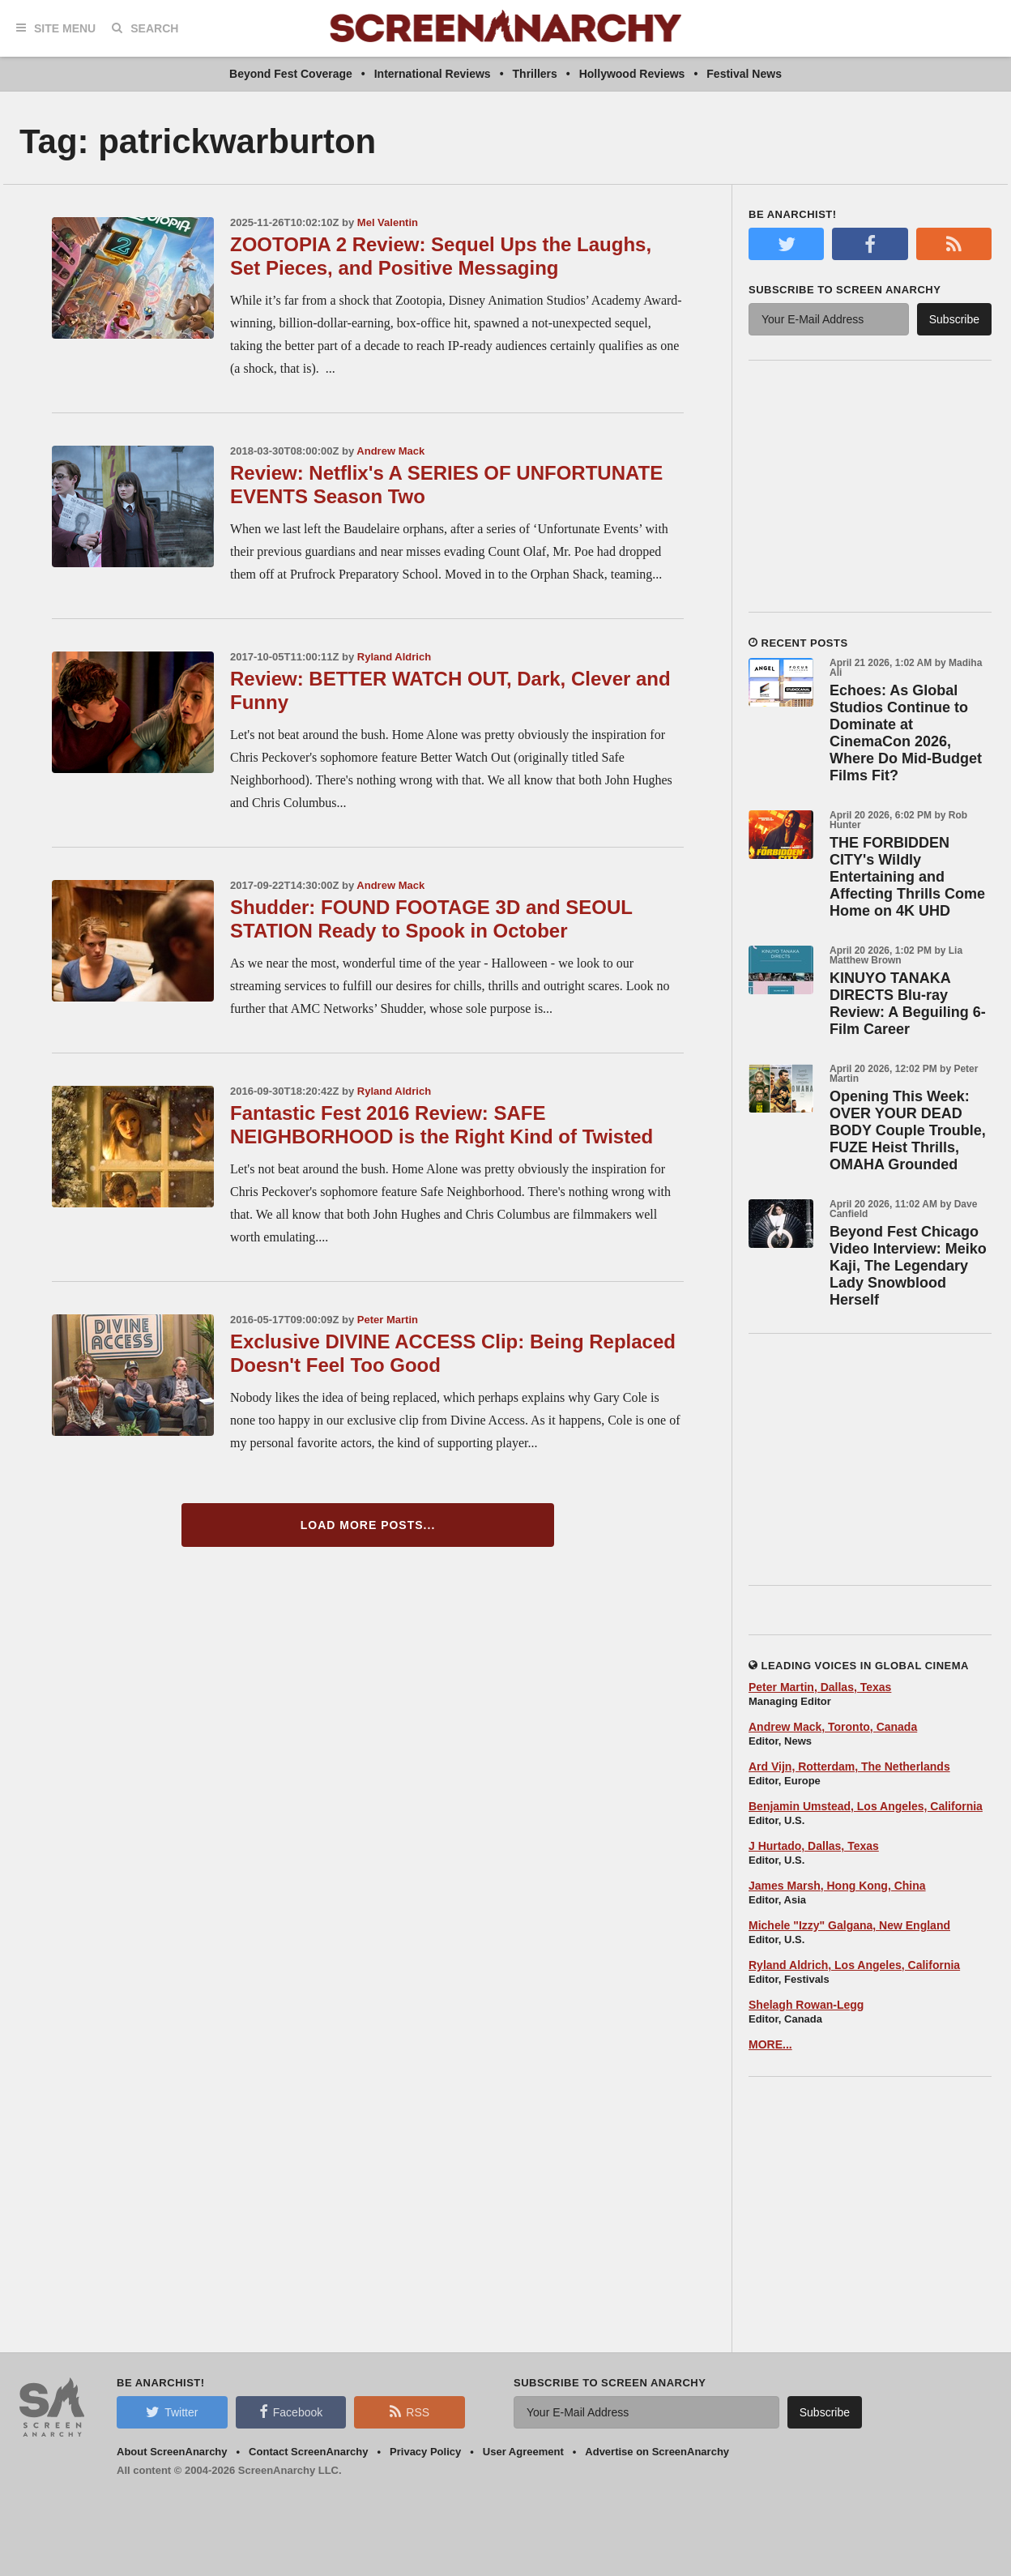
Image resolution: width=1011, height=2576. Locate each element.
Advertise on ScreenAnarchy (657, 2452)
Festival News (744, 73)
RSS (409, 2411)
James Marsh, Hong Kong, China (837, 1885)
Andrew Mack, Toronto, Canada (833, 1726)
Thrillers (535, 73)
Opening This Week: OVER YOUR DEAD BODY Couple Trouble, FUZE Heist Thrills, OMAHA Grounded (908, 1130)
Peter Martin (387, 1320)
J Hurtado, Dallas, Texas (814, 1845)
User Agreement (523, 2452)
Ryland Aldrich (394, 657)
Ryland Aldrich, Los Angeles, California (854, 1965)
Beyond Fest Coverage (290, 73)
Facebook (290, 2411)
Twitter (172, 2411)
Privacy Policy (425, 2452)
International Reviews (432, 73)
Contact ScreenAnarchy (308, 2452)
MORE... (770, 2044)
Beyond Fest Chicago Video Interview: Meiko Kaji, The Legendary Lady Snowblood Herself (908, 1266)
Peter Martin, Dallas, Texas (820, 1687)
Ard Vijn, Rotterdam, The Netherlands (849, 1766)
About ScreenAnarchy (172, 2452)
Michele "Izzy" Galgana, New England (849, 1925)
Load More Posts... (368, 1525)
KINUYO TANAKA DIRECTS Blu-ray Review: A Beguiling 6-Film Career (908, 1003)
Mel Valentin (387, 222)
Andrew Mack (390, 451)
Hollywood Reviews (632, 73)
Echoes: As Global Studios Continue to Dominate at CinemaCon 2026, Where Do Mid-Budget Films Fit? (906, 733)
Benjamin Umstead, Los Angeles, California (866, 1806)
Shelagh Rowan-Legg (806, 2004)
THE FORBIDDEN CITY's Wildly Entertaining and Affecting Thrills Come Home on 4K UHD (907, 877)
